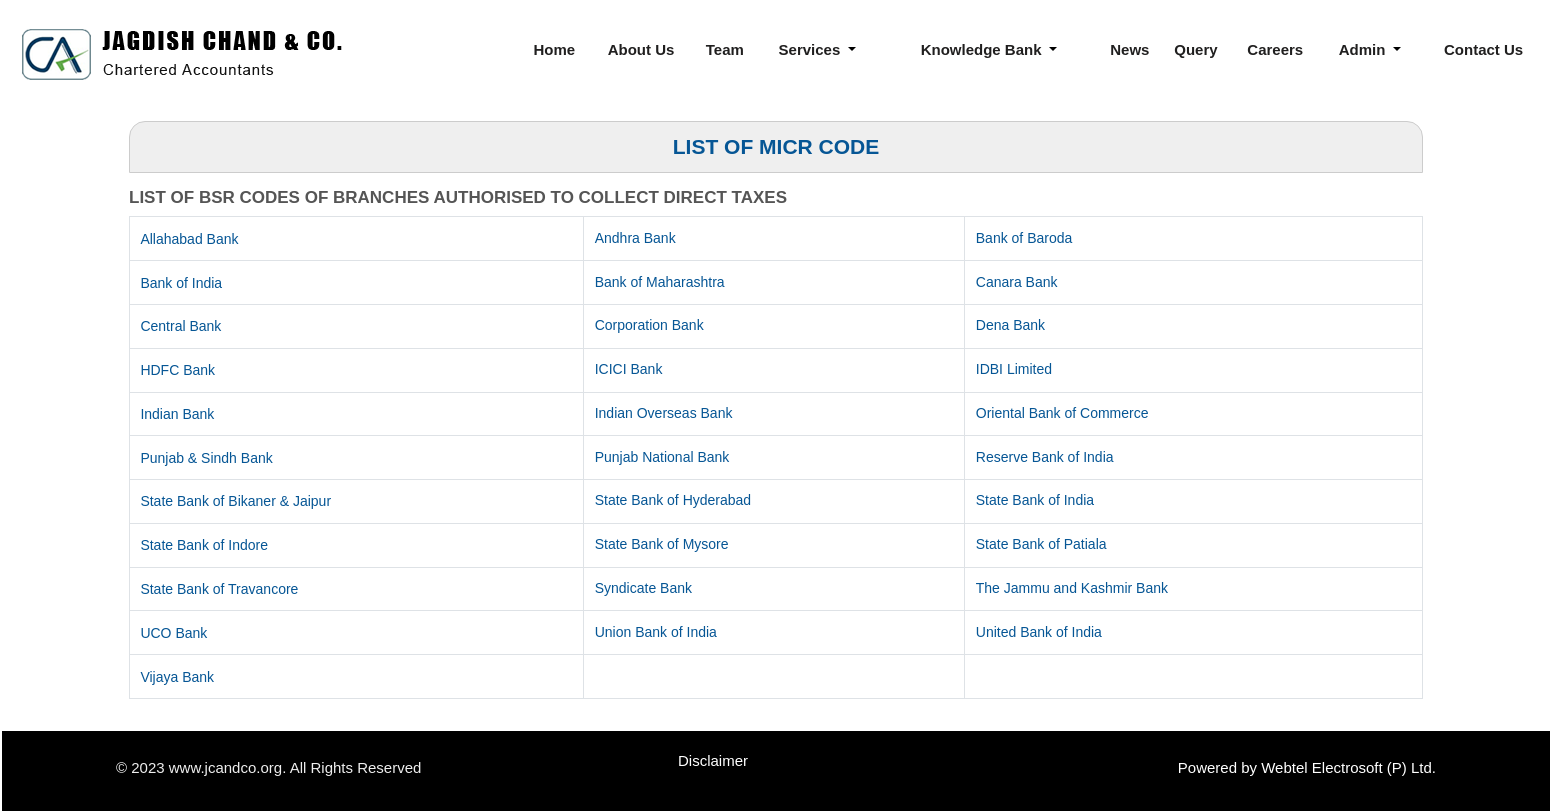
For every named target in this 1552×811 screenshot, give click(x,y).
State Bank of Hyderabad (673, 500)
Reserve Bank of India (1045, 457)
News (1129, 49)
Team (725, 49)
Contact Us (1483, 49)
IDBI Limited (1014, 369)
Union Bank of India (656, 632)
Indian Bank (177, 414)
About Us (641, 49)
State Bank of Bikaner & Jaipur (235, 501)
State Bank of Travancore (219, 589)
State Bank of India (1035, 500)
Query (1195, 49)
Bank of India (181, 283)
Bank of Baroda (1024, 238)
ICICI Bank (629, 369)
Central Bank (180, 326)
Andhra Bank (635, 238)
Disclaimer (713, 760)
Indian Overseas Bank (664, 413)
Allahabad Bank (189, 239)
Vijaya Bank (177, 677)
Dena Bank (1010, 325)
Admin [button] (1364, 49)
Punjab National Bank (662, 457)
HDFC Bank (177, 370)
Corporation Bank (649, 325)
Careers (1275, 49)
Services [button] (812, 49)
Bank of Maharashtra (660, 282)
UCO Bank (173, 633)
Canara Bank (1017, 282)
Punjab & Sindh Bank (206, 458)
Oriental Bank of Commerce (1062, 413)
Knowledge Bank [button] (983, 49)
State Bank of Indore (204, 545)
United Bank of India (1039, 632)
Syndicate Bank (643, 588)
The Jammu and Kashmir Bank (1072, 588)
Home (555, 49)
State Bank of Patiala (1041, 544)
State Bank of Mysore (662, 544)
